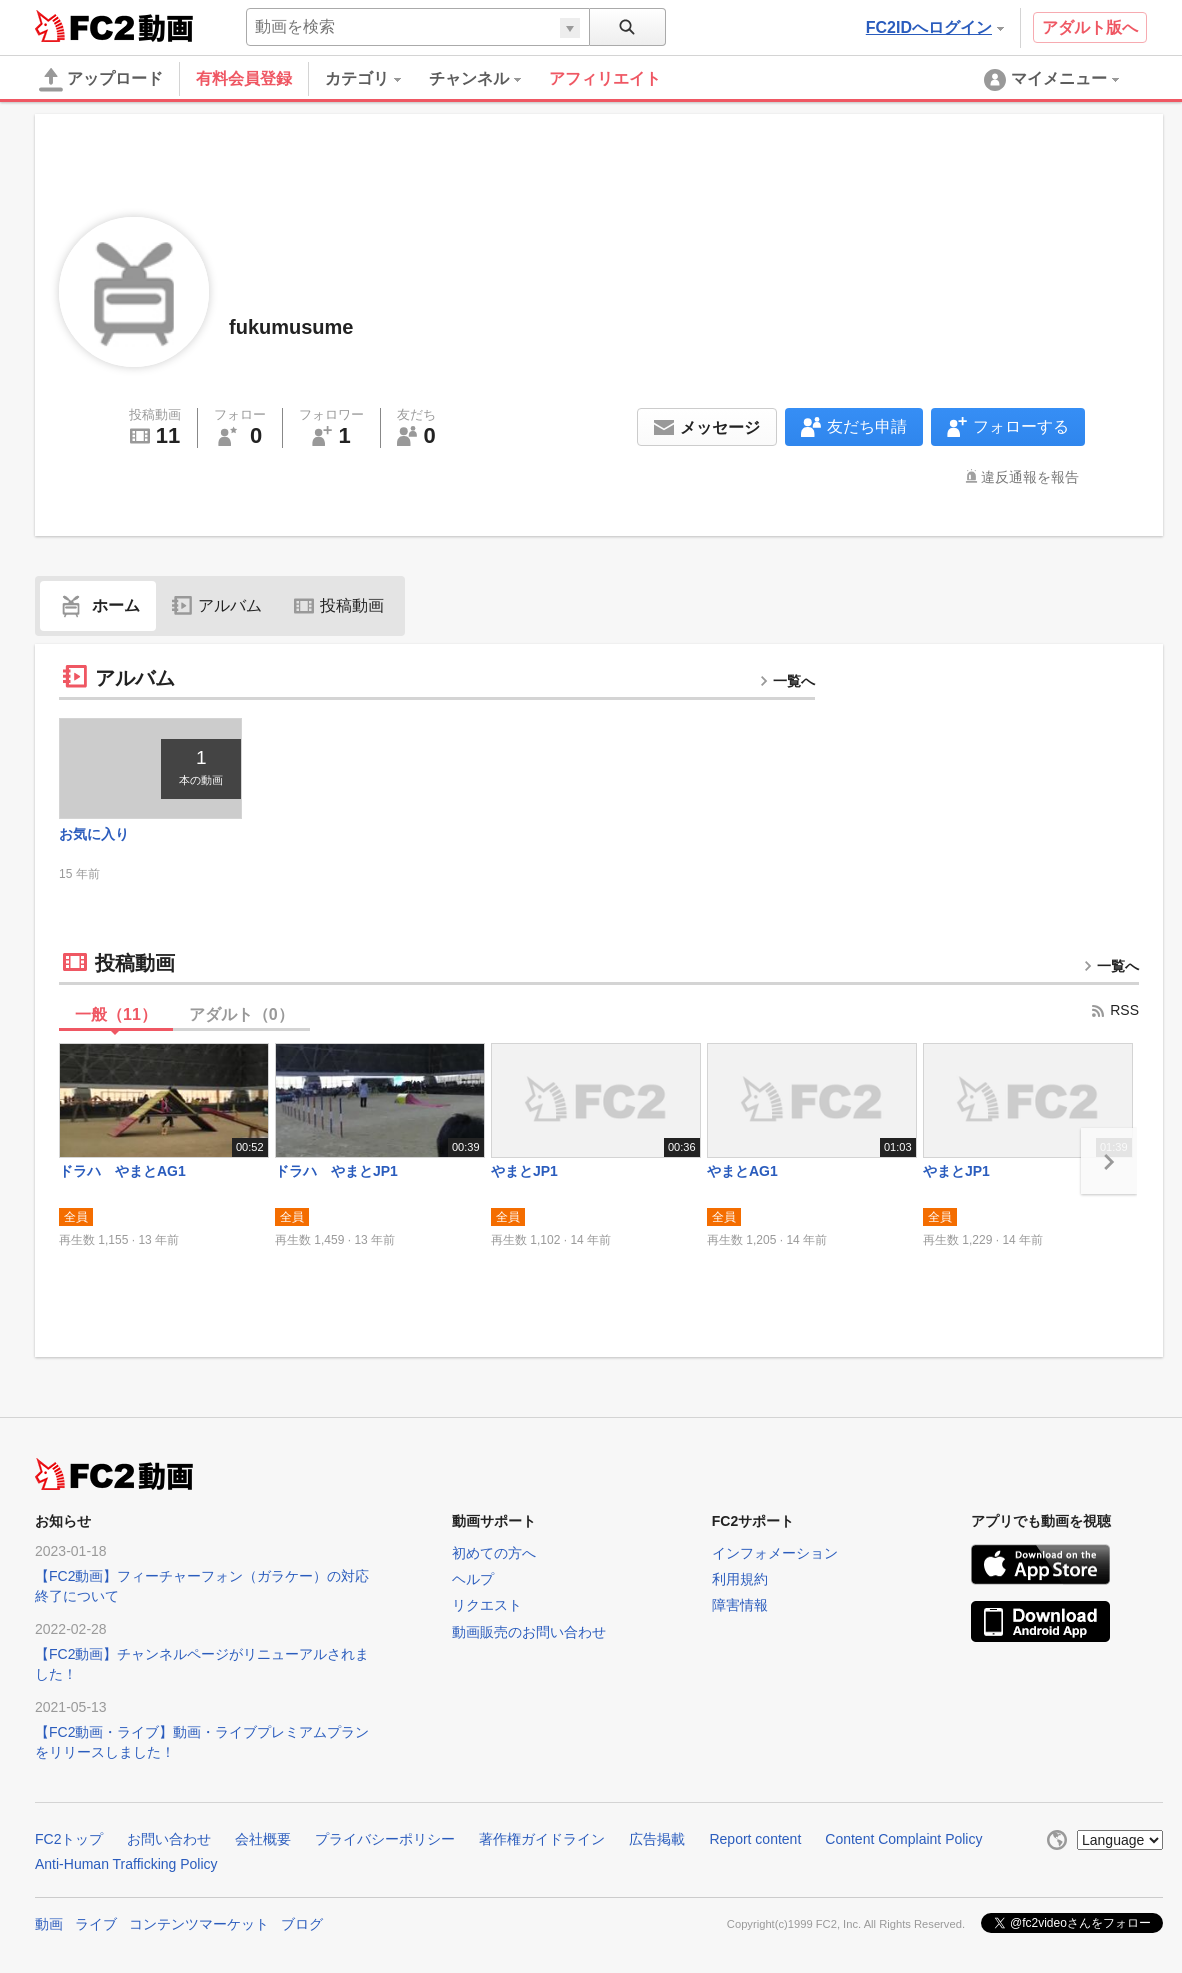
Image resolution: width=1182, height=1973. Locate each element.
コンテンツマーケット (199, 1924)
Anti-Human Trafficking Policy (126, 1864)
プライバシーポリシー (385, 1839)
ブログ (302, 1924)
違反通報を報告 (1030, 477)
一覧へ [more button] (787, 681)
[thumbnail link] (150, 768)
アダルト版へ (1090, 27)
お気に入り (94, 834)
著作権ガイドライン (542, 1839)
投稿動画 (339, 605)
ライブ (96, 1924)
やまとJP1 (524, 1171)
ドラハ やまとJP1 (336, 1171)
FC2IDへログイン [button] (935, 27)
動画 (49, 1924)
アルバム (217, 605)
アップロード (101, 80)
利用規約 (740, 1579)
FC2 (84, 26)
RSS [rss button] (1114, 1010)
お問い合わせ (169, 1839)
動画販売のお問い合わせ (529, 1632)
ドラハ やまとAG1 (122, 1171)
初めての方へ (494, 1553)
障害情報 (740, 1605)
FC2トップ (69, 1839)
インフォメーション (775, 1553)
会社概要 (263, 1839)
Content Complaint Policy (903, 1839)
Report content (755, 1839)
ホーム (98, 605)
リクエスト (487, 1605)
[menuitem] (377, 79)
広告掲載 (657, 1839)
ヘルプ (473, 1579)
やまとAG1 (742, 1171)
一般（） (116, 1014)
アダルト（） (241, 1014)
